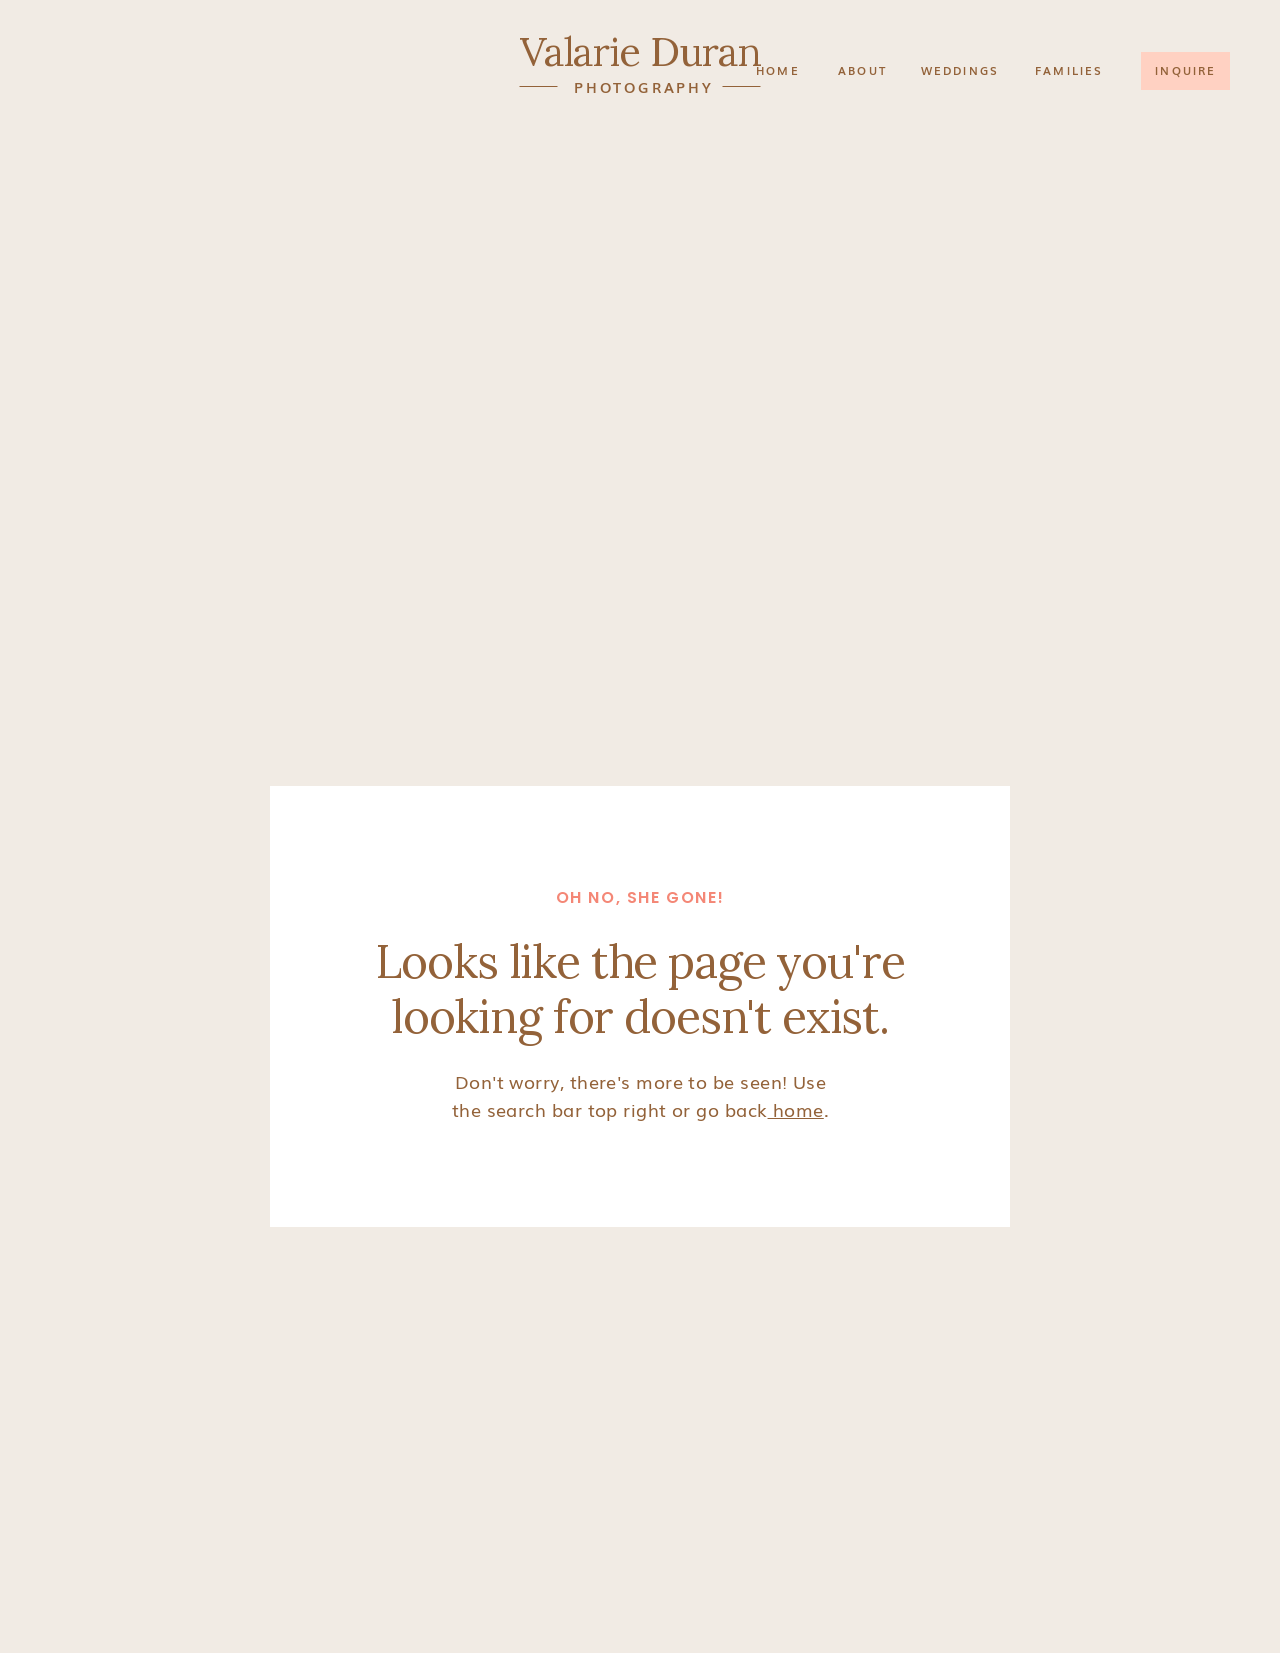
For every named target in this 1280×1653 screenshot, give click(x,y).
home (796, 1109)
